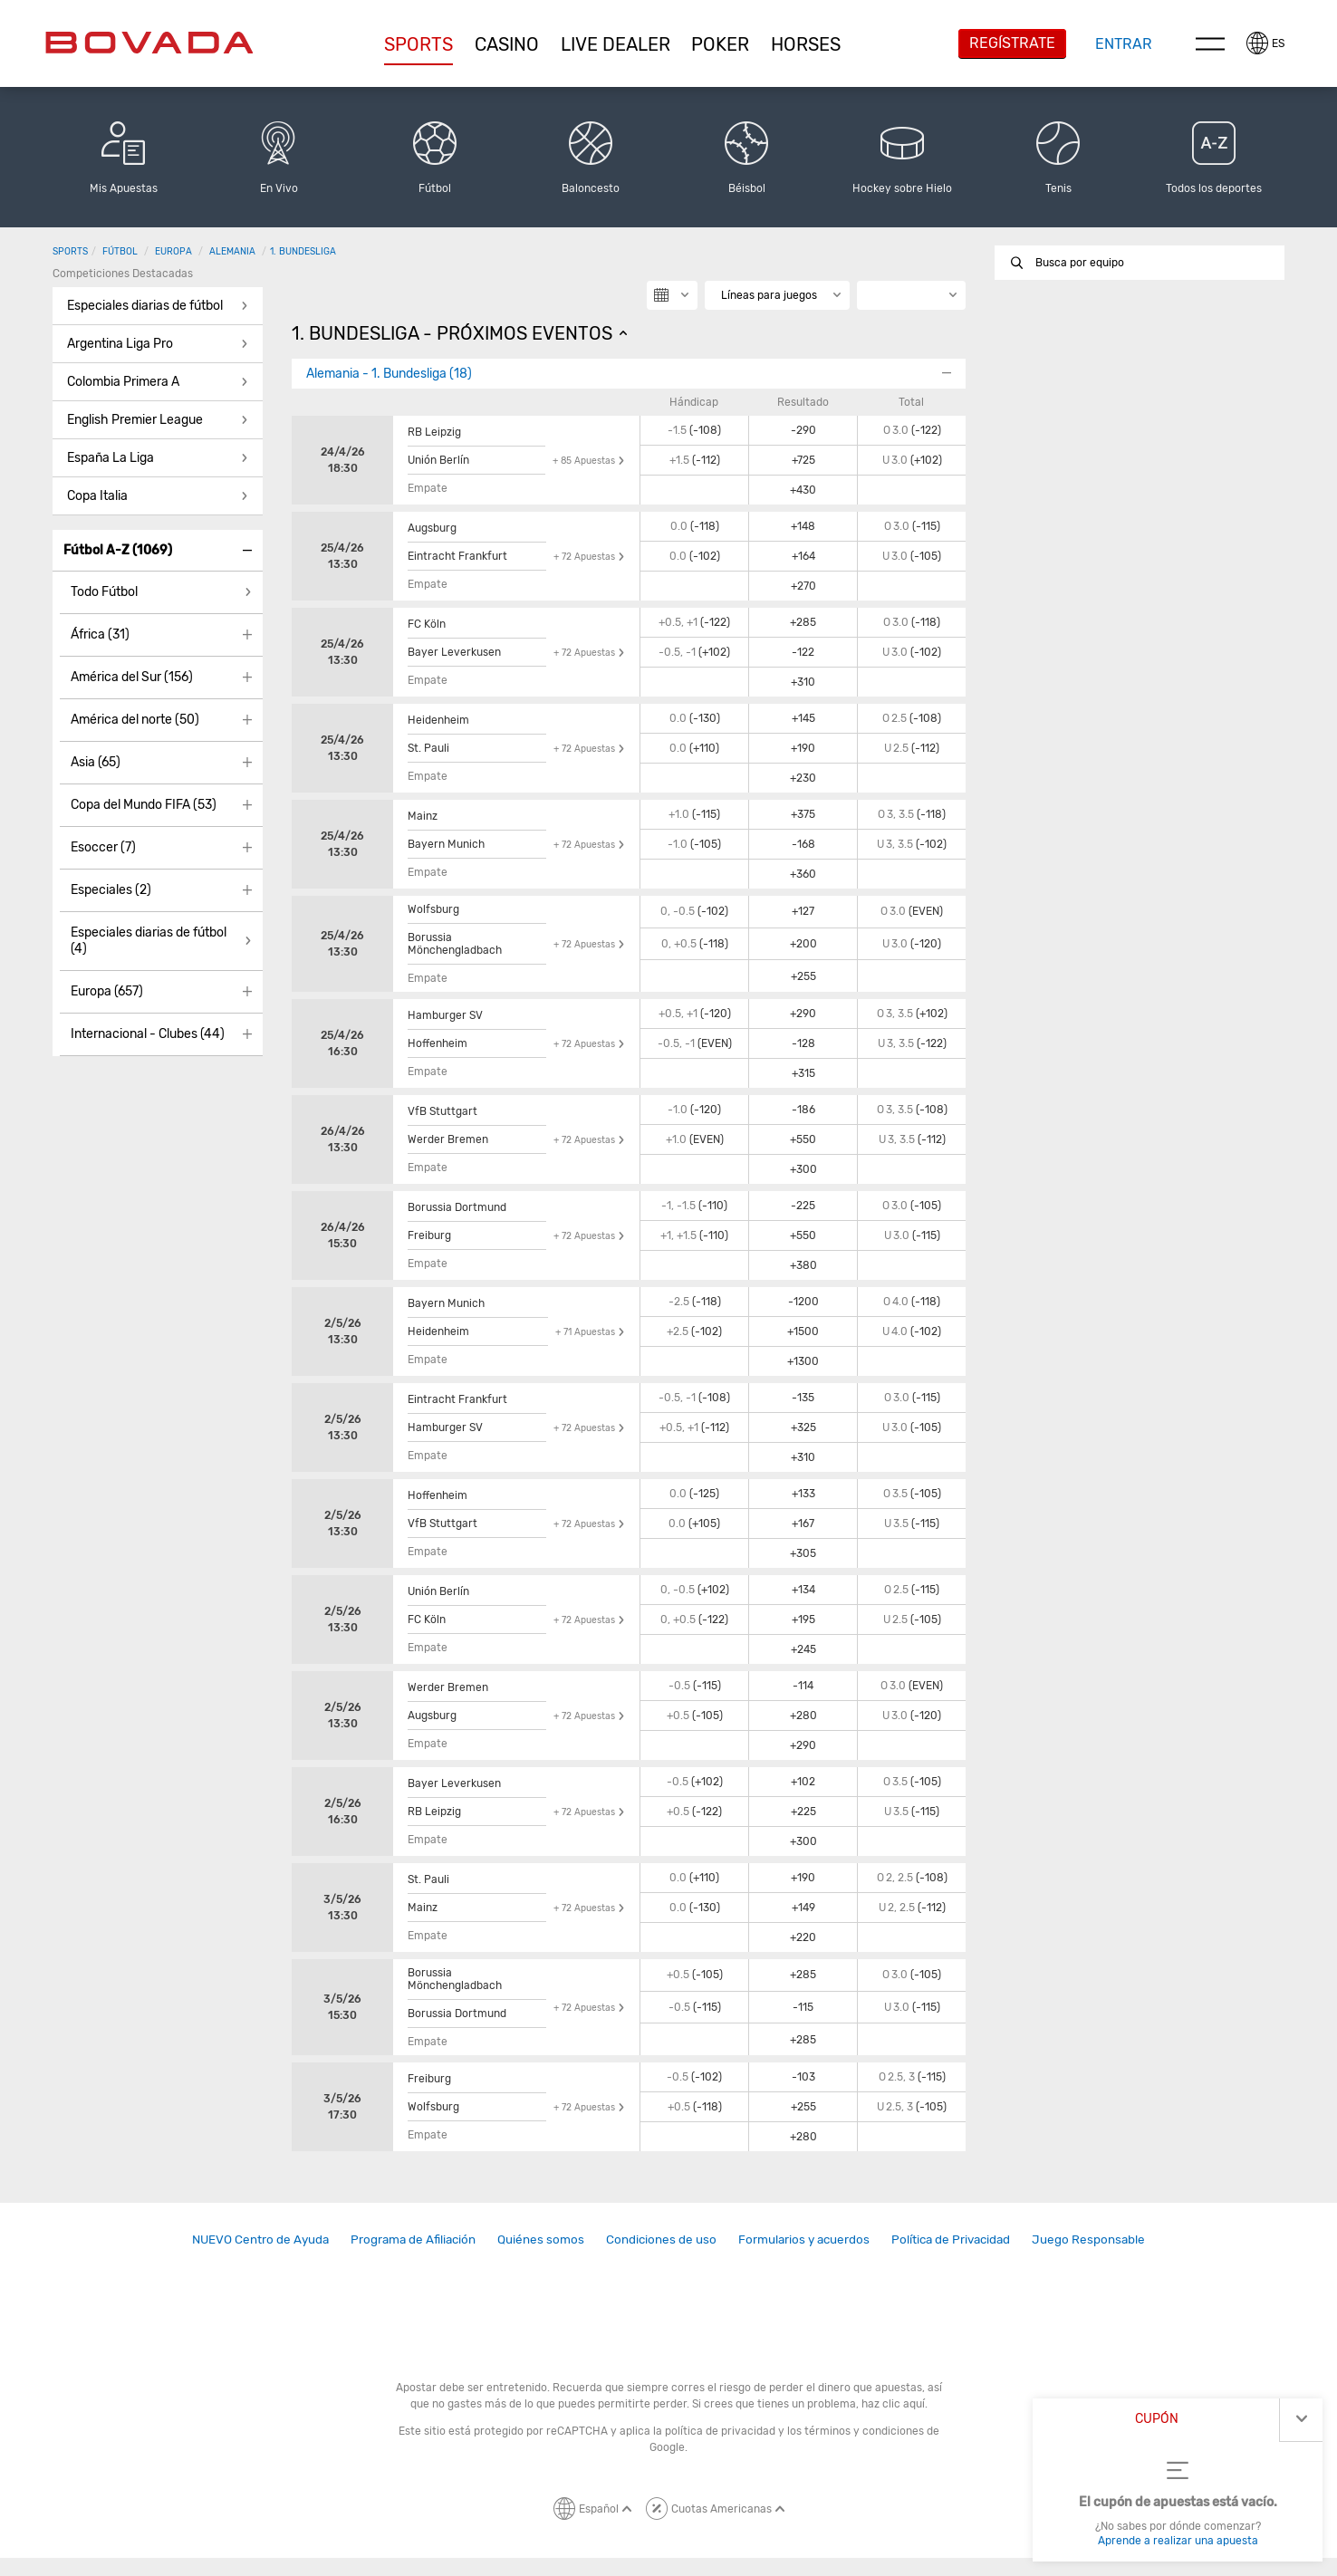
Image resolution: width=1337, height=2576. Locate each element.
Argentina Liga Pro (120, 343)
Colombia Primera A (123, 381)
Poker (720, 44)
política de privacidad (720, 2431)
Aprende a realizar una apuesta (1178, 2540)
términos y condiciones (864, 2431)
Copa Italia (97, 496)
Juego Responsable (1088, 2239)
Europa (173, 251)
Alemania (232, 251)
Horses (806, 44)
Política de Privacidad (950, 2239)
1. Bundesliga (303, 251)
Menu (1210, 43)
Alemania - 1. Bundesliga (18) (389, 373)
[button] (419, 44)
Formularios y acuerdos (804, 2239)
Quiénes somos (540, 2239)
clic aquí (903, 2404)
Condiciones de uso (661, 2239)
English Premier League (135, 420)
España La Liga (110, 458)
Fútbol (120, 251)
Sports (418, 44)
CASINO (507, 44)
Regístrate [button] (1012, 43)
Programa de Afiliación (413, 2239)
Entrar (1123, 44)
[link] (260, 2239)
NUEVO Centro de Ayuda (260, 2239)
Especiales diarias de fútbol (145, 305)
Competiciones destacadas (123, 273)
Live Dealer (615, 44)
